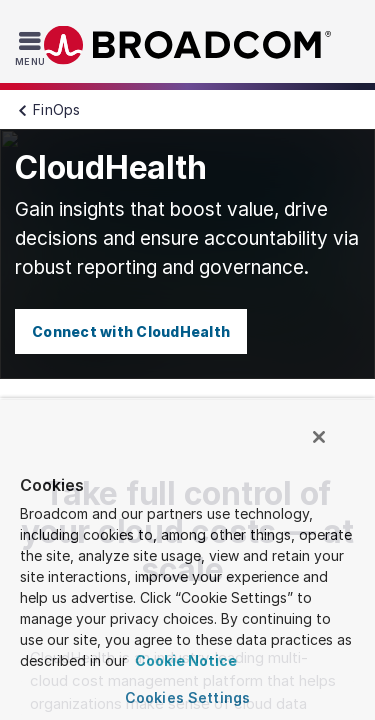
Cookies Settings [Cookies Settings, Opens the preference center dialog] (187, 697)
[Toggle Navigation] (32, 48)
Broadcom (188, 45)
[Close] (333, 446)
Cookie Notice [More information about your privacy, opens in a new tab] (184, 660)
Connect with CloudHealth (131, 331)
